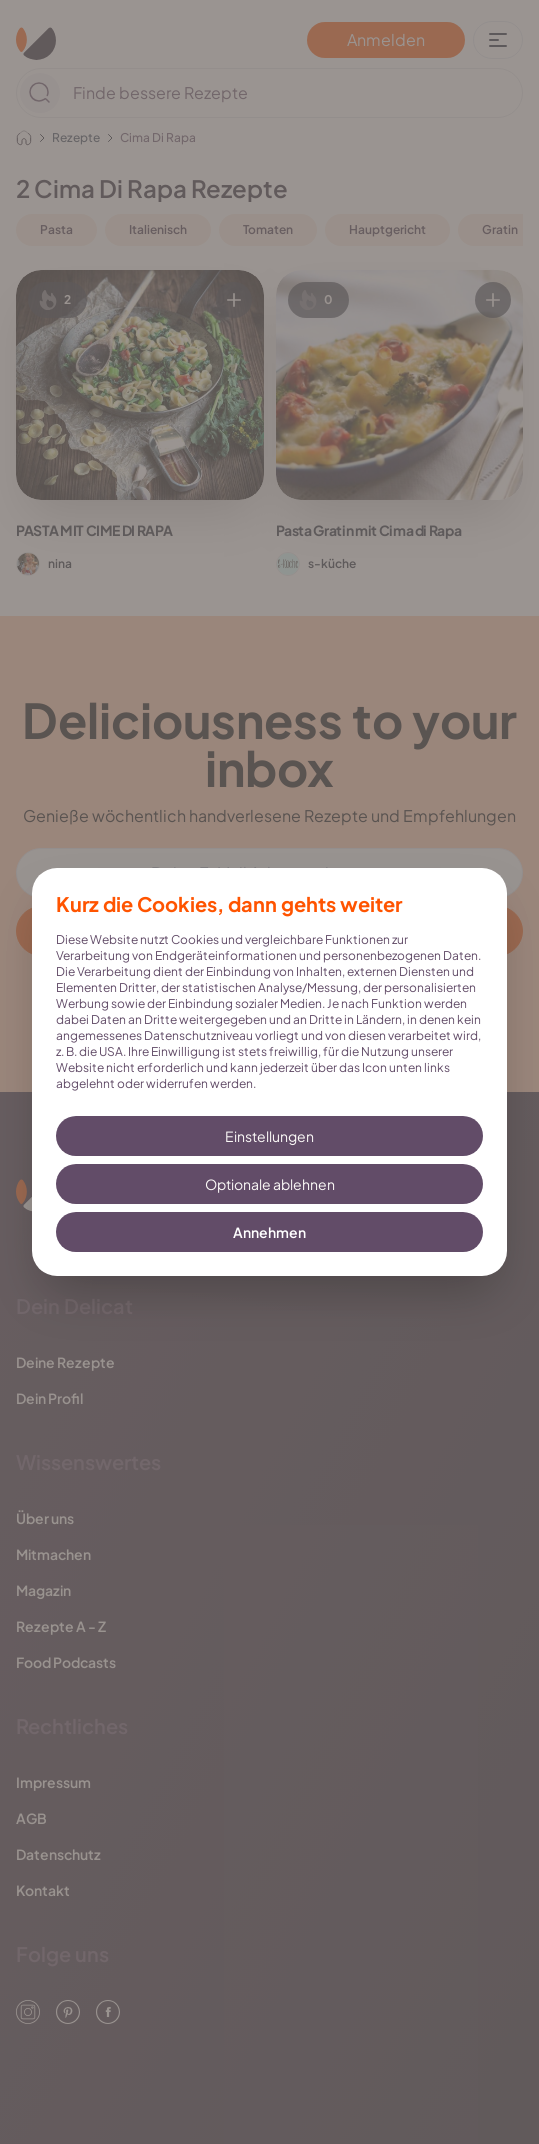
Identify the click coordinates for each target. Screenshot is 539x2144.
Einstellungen (269, 1136)
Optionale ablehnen (270, 1184)
